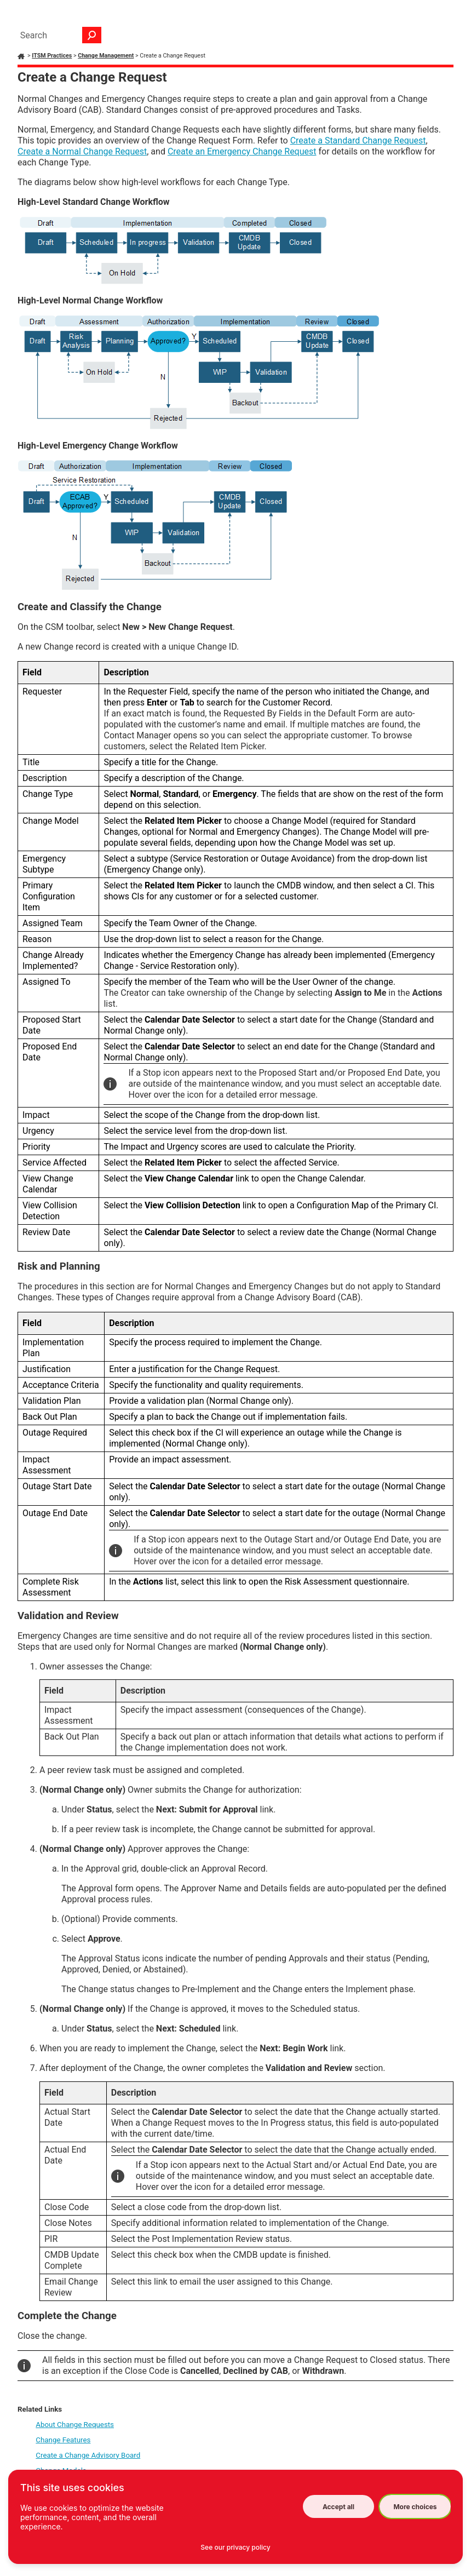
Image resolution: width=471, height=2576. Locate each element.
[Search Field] (58, 35)
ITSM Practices (52, 55)
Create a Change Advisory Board (88, 2455)
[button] (92, 35)
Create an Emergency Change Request (242, 151)
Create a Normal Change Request (82, 151)
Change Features (63, 2440)
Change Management (106, 55)
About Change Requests (75, 2424)
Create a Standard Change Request (358, 140)
